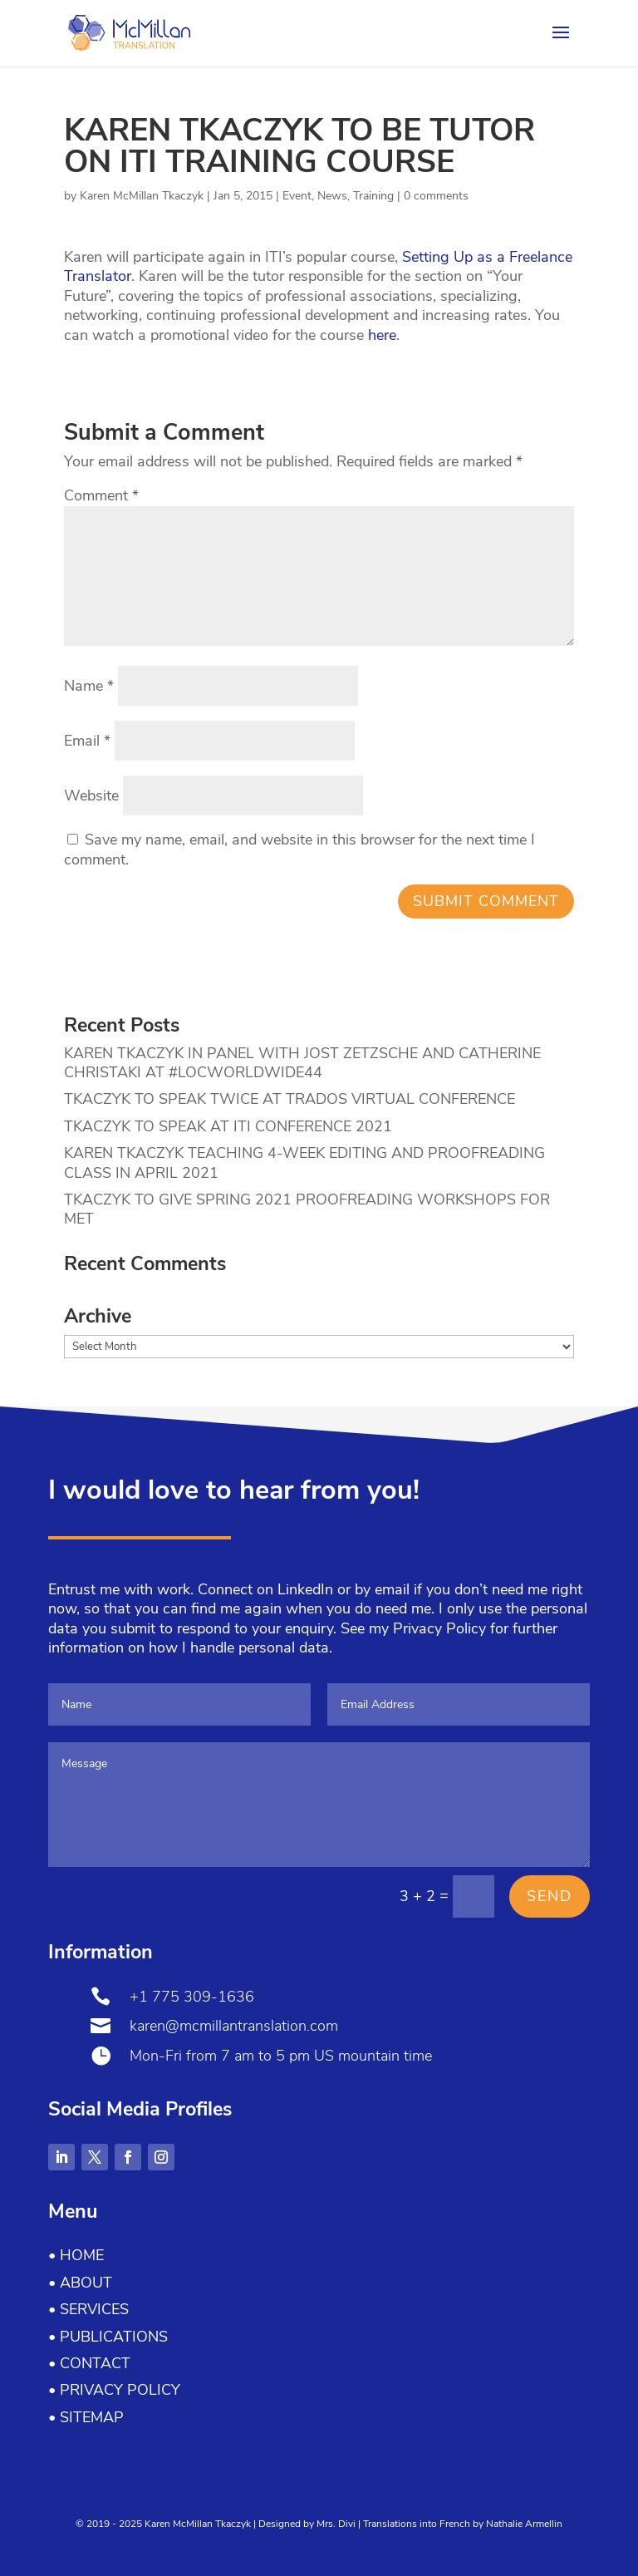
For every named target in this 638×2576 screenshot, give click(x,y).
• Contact (89, 2363)
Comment (101, 495)
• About (80, 2283)
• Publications (108, 2337)
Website (91, 795)
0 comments (436, 196)
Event (297, 196)
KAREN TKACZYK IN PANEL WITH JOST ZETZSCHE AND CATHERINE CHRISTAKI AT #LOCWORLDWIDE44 (302, 1062)
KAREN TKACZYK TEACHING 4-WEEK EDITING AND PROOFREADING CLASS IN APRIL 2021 (304, 1162)
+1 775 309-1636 (192, 1997)
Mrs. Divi (336, 2523)
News (332, 196)
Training (373, 196)
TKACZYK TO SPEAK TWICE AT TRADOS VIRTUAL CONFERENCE (289, 1099)
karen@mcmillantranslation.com (234, 2026)
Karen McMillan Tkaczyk (142, 196)
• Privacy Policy (114, 2390)
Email (87, 741)
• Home (76, 2255)
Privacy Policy (439, 1628)
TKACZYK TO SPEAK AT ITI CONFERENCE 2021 (228, 1126)
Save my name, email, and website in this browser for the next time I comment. (299, 849)
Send (549, 1896)
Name (89, 686)
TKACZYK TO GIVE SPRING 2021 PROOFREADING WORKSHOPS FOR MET (307, 1209)
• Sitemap (86, 2417)
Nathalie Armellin (524, 2523)
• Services (88, 2309)
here (382, 335)
